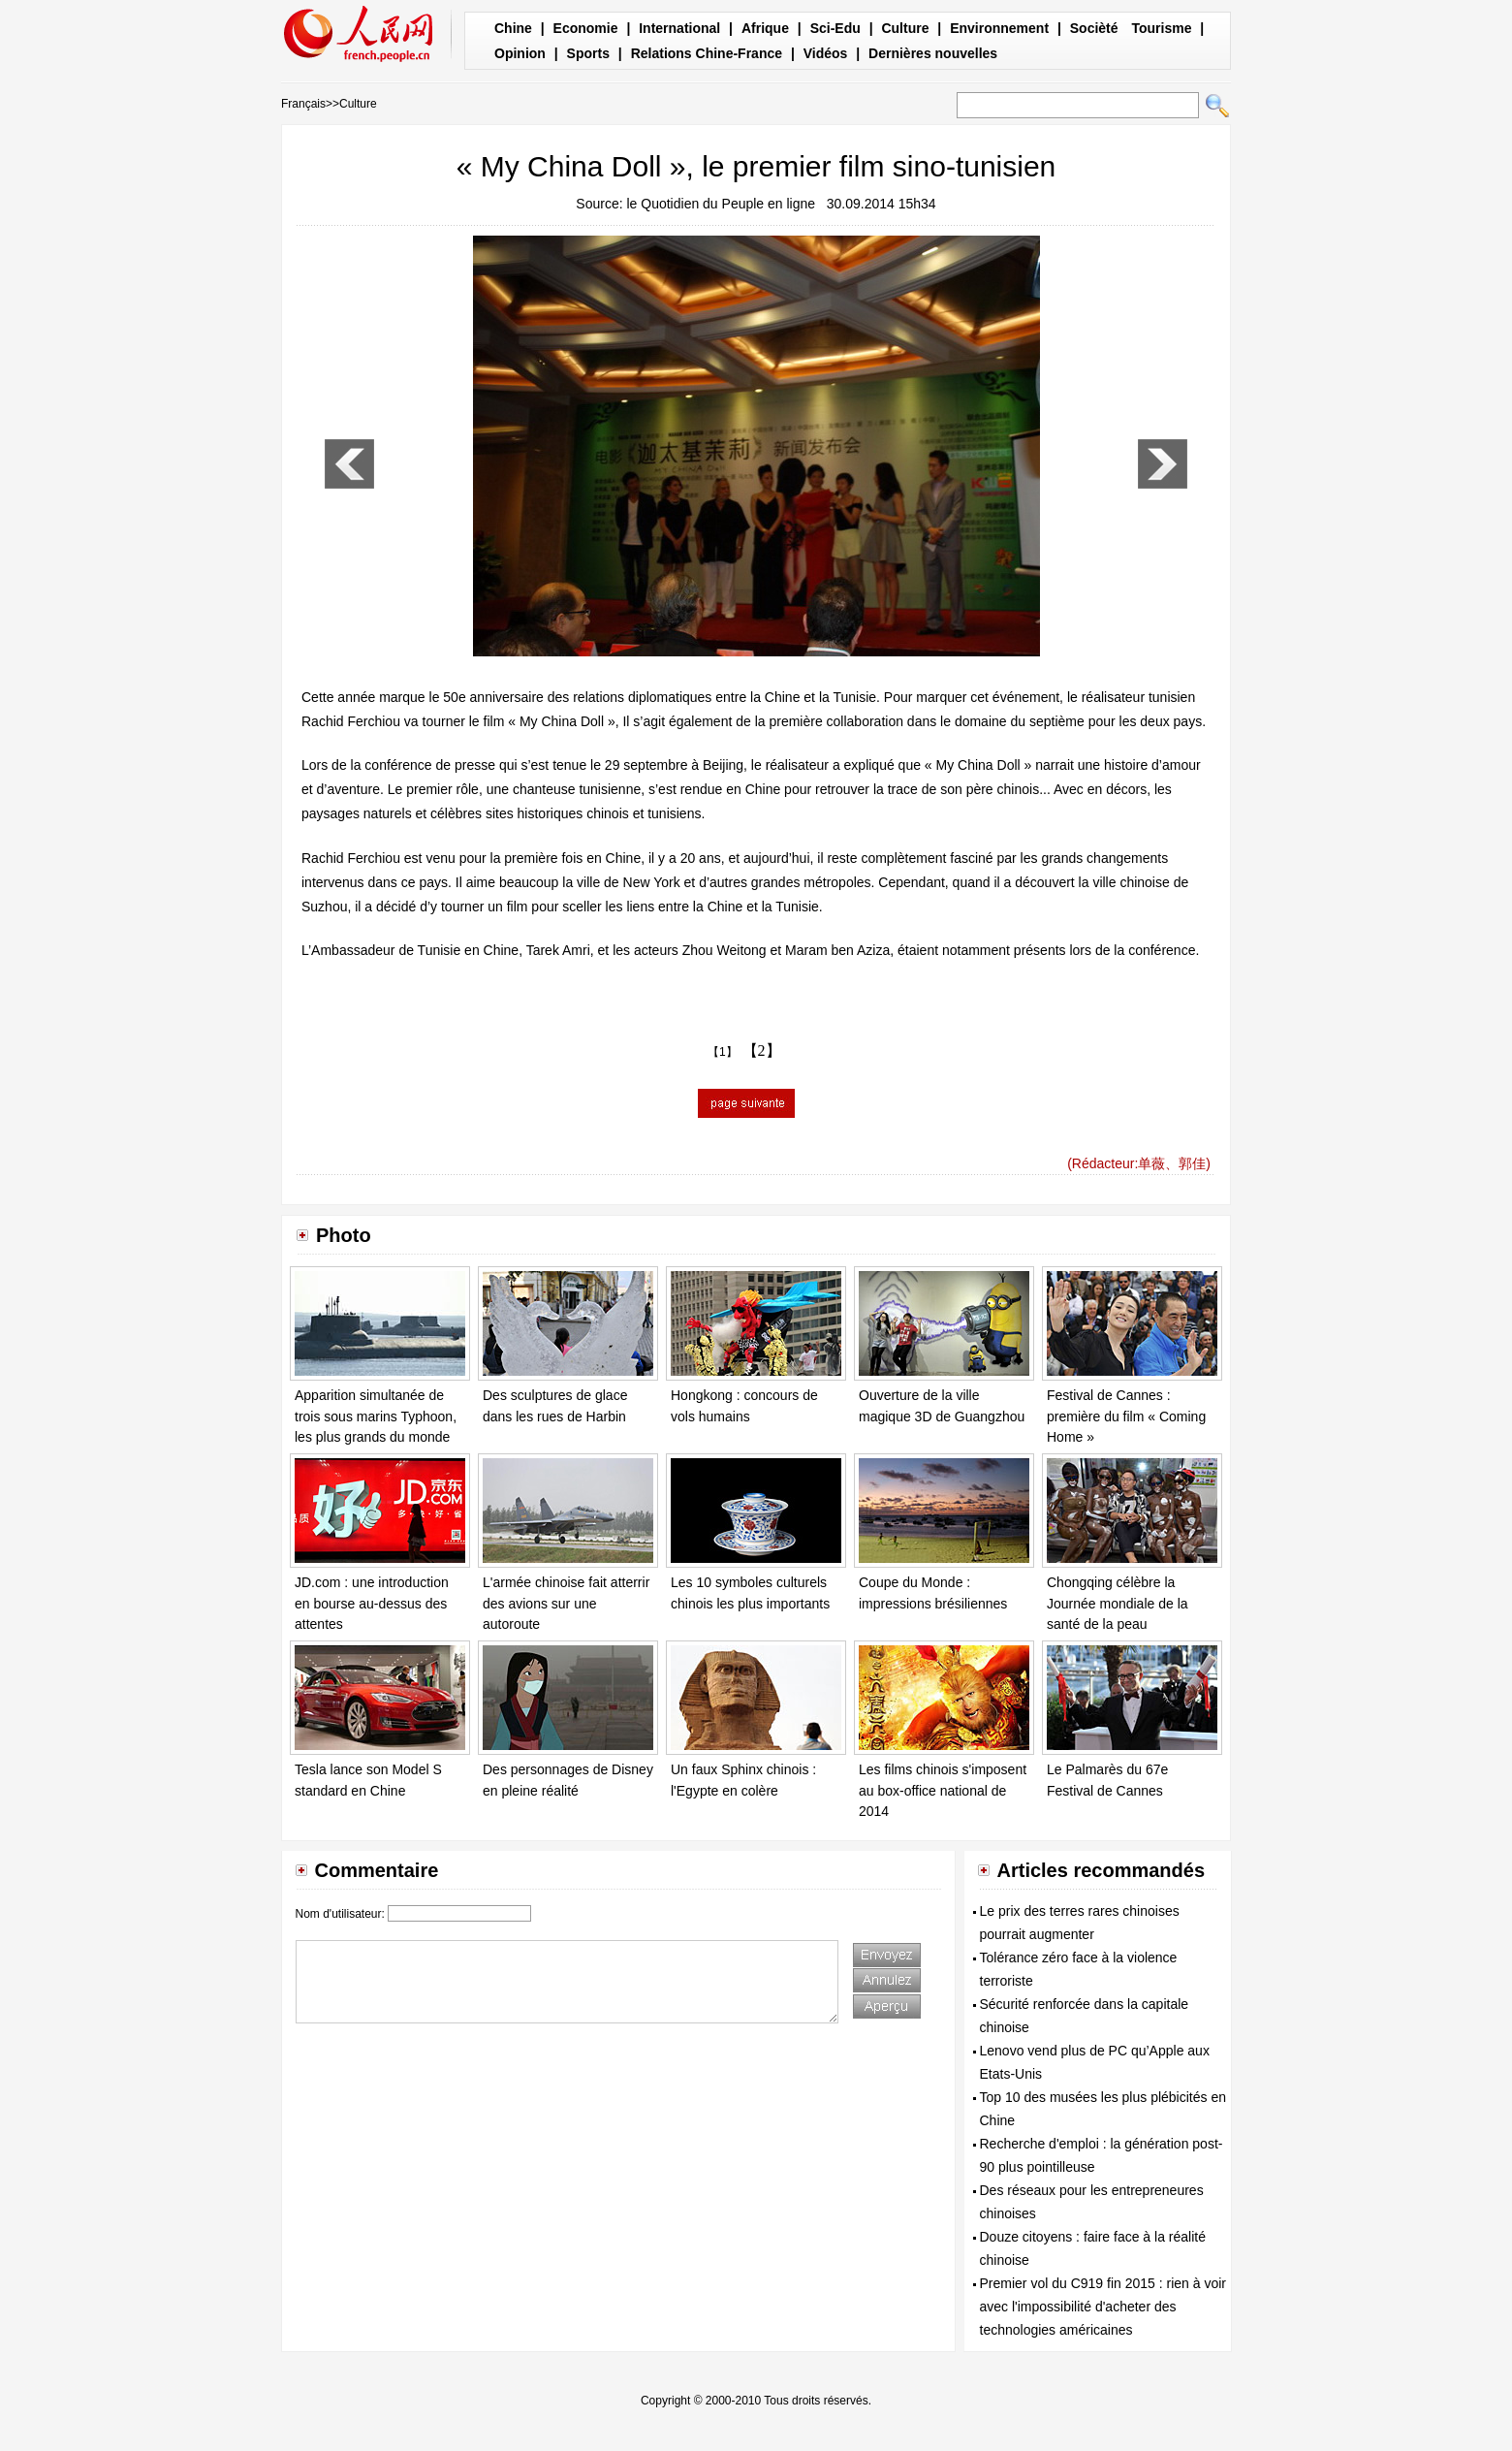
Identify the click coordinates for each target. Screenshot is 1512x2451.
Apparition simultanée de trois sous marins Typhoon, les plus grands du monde (376, 1416)
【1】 (723, 1052)
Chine (513, 28)
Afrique (765, 28)
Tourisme (1161, 28)
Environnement (999, 28)
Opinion (520, 53)
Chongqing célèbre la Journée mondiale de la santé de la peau (1117, 1603)
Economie (585, 28)
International (679, 28)
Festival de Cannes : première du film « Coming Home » (1126, 1416)
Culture (905, 28)
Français (303, 104)
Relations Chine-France (706, 53)
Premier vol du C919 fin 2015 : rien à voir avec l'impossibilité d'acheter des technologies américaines (1103, 2307)
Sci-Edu (835, 28)
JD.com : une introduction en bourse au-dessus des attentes (372, 1603)
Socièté (1094, 28)
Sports (588, 53)
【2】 (761, 1050)
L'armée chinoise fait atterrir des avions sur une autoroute (566, 1603)
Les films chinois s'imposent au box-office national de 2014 (942, 1790)
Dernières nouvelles (932, 53)
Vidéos (825, 53)
